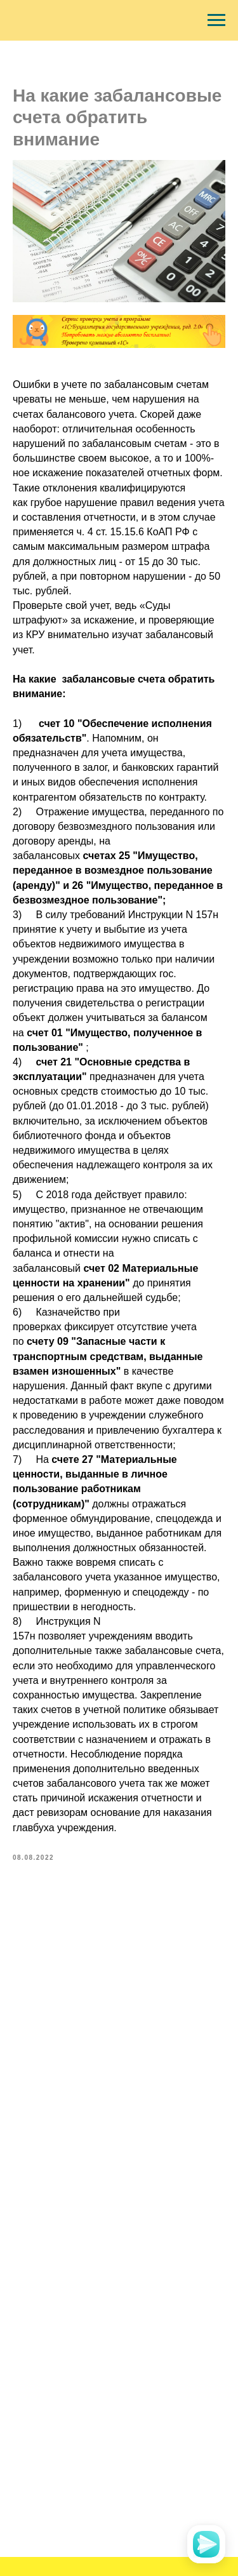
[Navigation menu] (216, 20)
